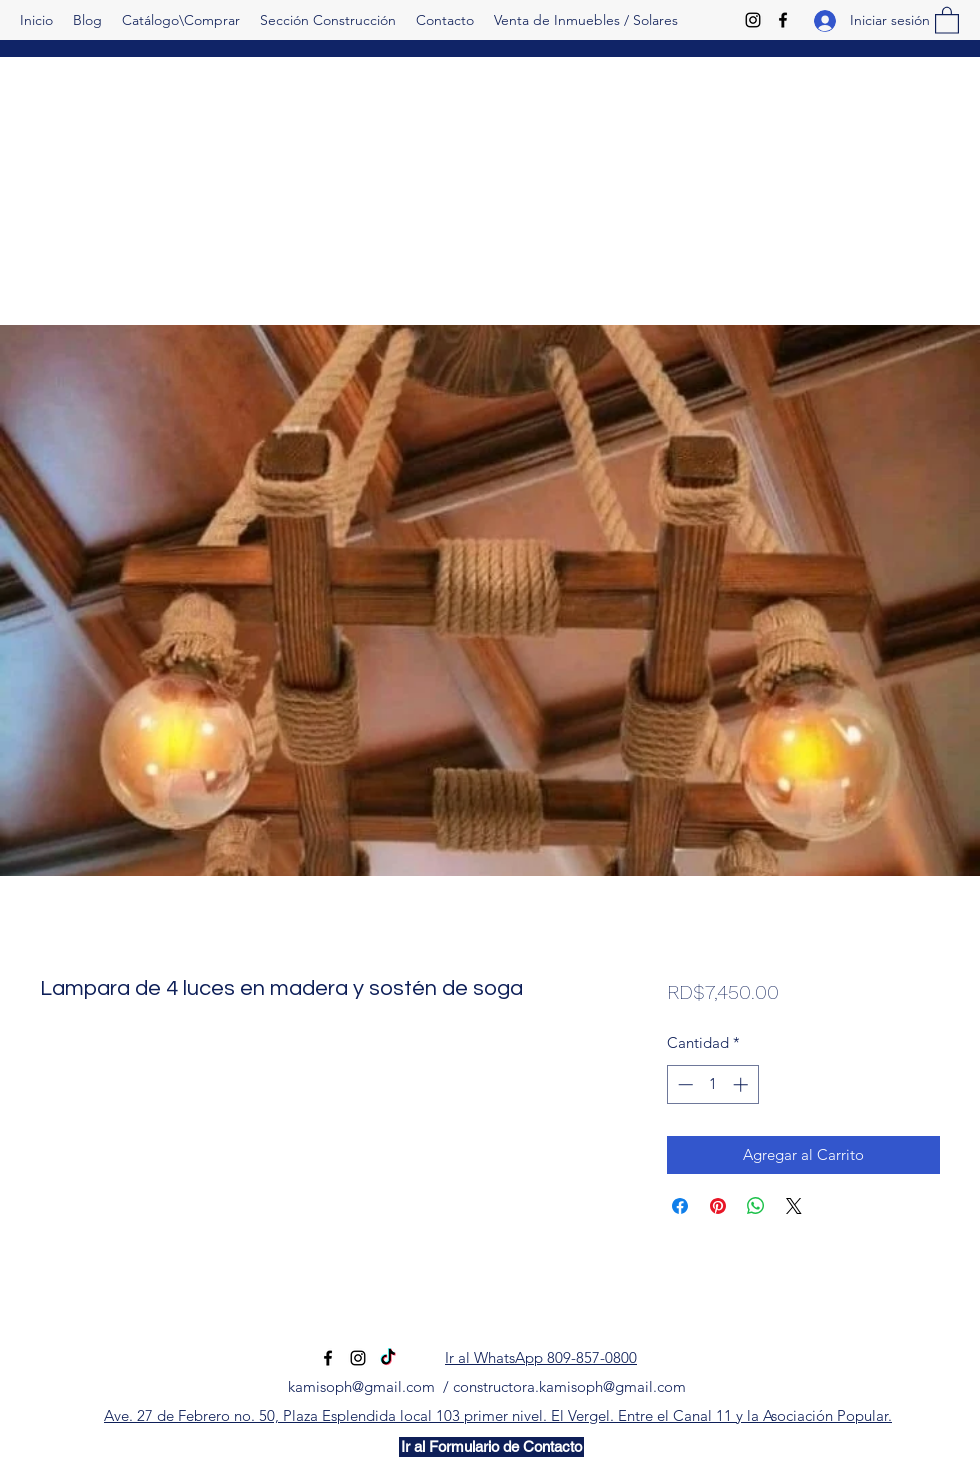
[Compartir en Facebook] (680, 1206)
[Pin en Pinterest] (718, 1206)
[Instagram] (753, 20)
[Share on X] (794, 1206)
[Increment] (742, 1084)
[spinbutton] (712, 1084)
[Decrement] (683, 1084)
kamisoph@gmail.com (361, 1386)
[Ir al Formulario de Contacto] (491, 1447)
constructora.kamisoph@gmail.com (569, 1386)
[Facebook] (783, 20)
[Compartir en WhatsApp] (756, 1206)
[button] (947, 19)
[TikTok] (388, 1358)
